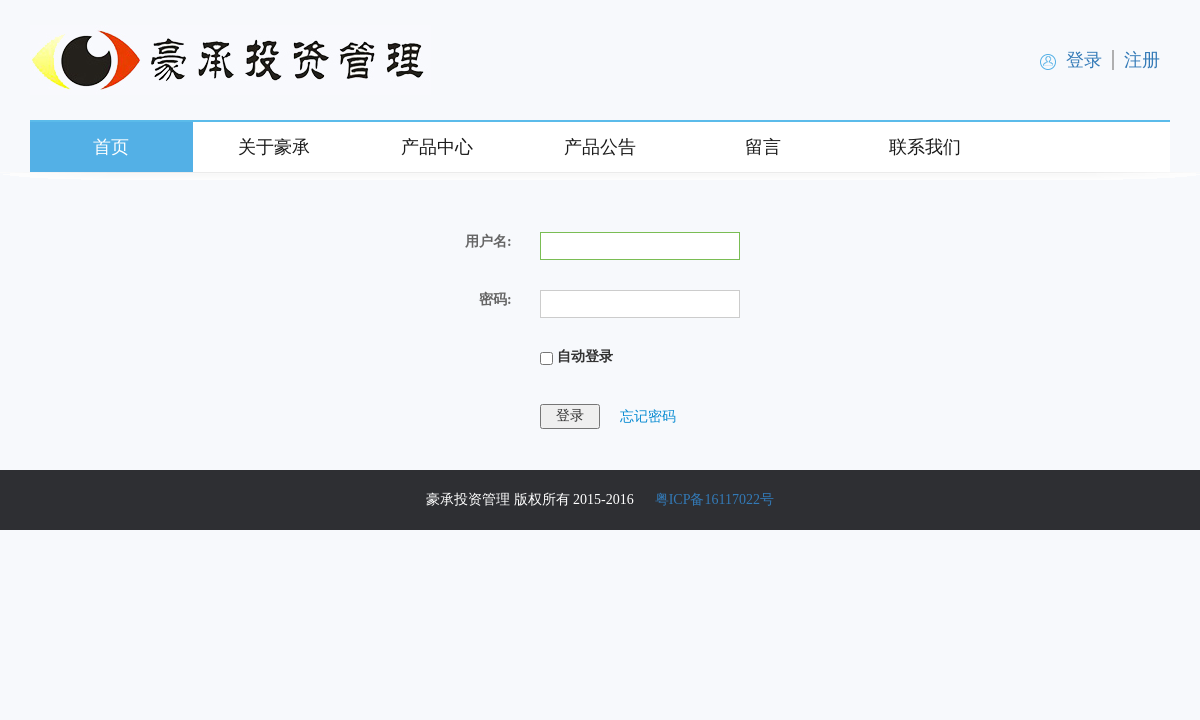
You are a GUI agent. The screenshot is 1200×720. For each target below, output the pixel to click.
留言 (763, 147)
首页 (111, 147)
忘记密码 (648, 415)
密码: (495, 299)
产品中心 (437, 147)
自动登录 (576, 357)
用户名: (488, 241)
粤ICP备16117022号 (714, 499)
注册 (1142, 60)
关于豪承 (274, 147)
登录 (1084, 60)
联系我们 (925, 147)
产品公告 (600, 147)
